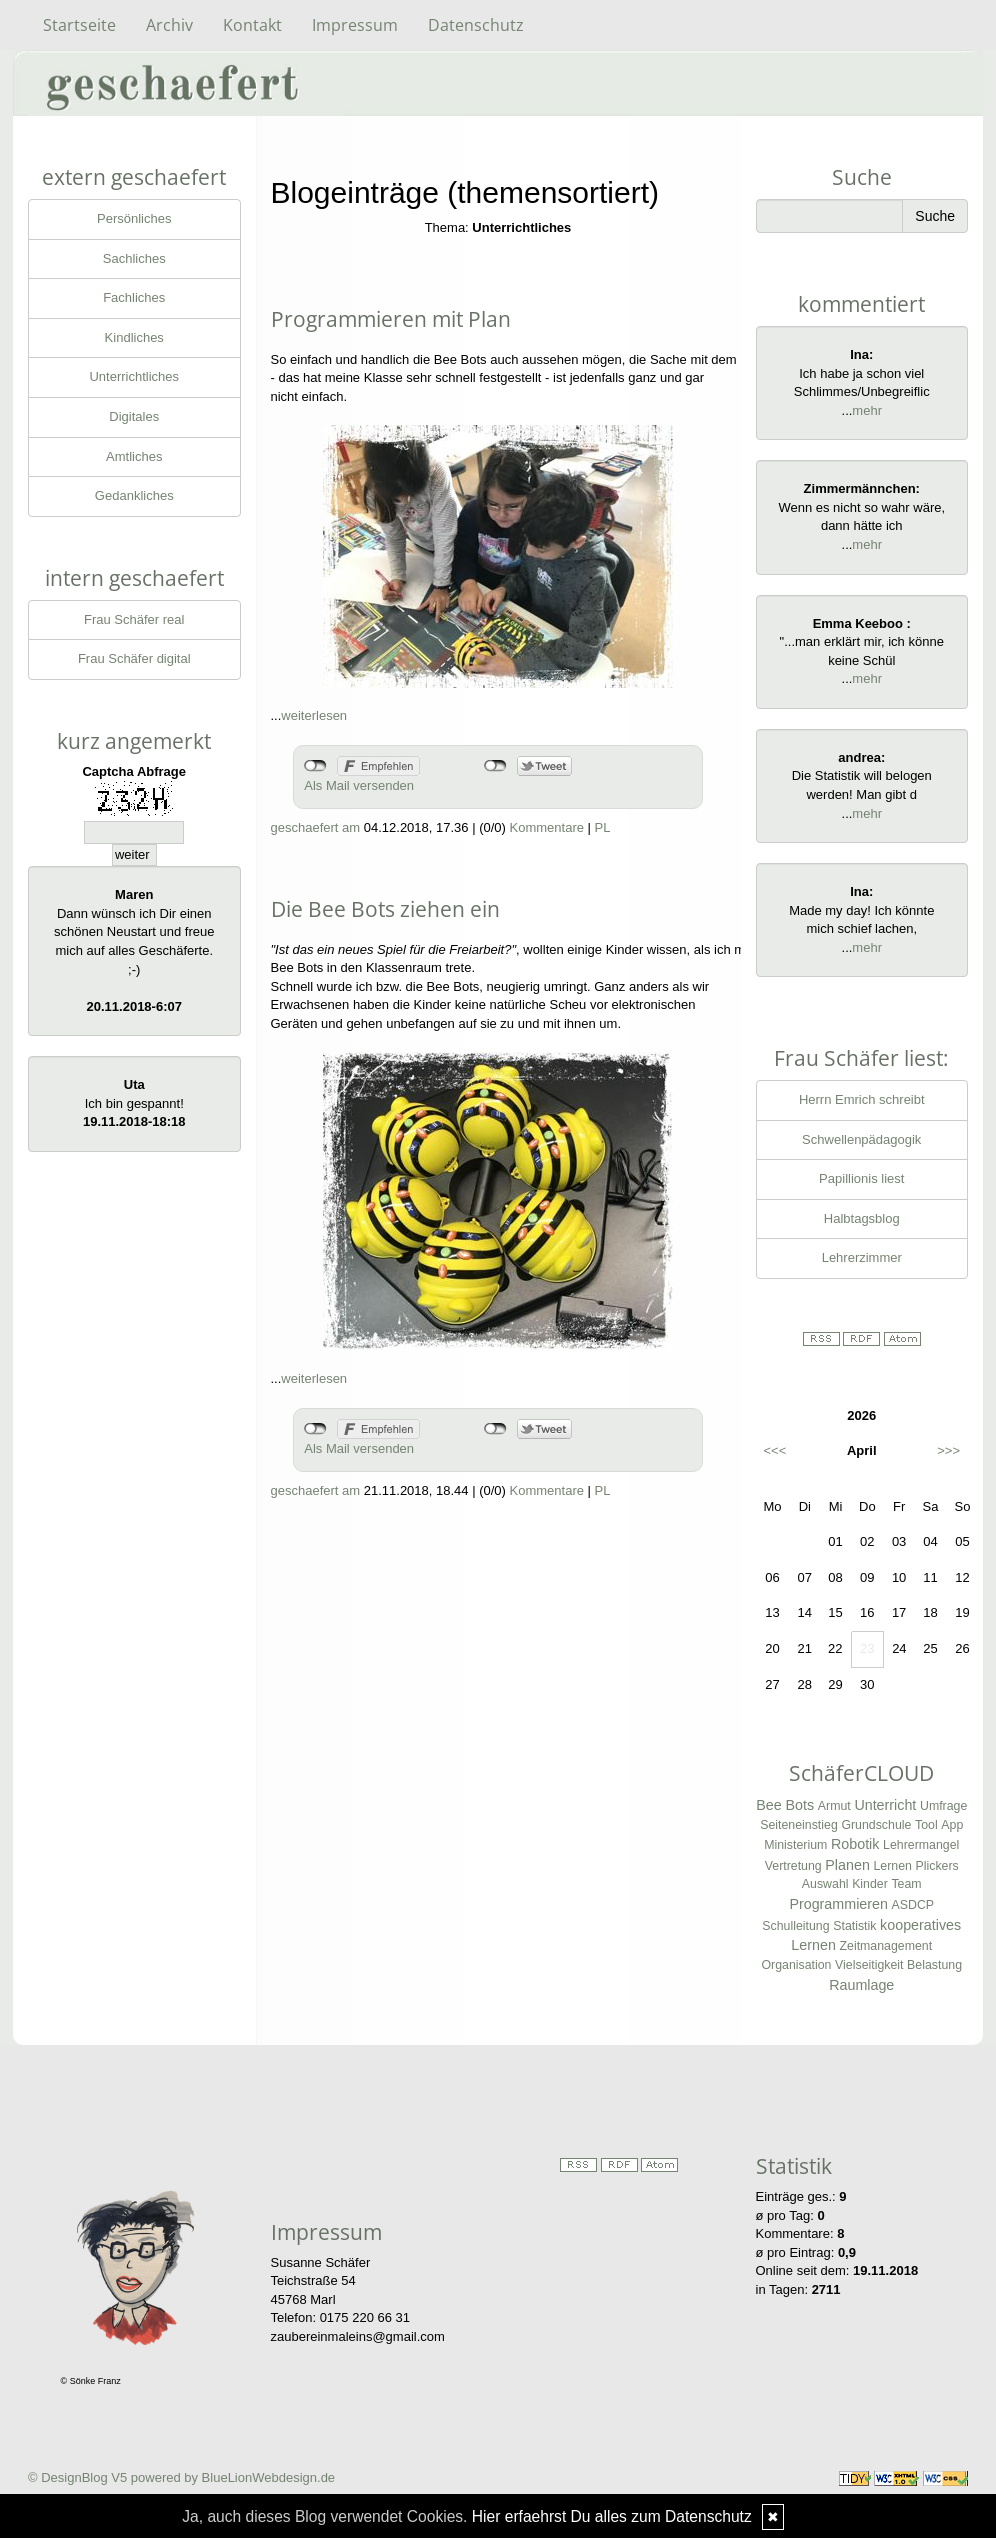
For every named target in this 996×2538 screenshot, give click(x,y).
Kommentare (547, 827)
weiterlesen (314, 715)
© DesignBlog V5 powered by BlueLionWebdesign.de (181, 2477)
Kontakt (252, 25)
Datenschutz (476, 25)
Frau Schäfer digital (134, 658)
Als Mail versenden (359, 785)
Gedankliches (134, 495)
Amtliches (134, 456)
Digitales (134, 416)
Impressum (355, 25)
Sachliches (134, 258)
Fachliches (134, 297)
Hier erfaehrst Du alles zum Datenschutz (612, 2516)
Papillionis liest (861, 1178)
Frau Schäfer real (134, 619)
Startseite (79, 25)
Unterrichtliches (134, 376)
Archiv (169, 25)
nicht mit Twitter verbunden (495, 766)
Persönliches (134, 218)
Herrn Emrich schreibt (862, 1099)
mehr (867, 410)
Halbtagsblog (862, 1218)
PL (603, 827)
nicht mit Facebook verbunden (315, 766)
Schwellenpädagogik (861, 1139)
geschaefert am (316, 827)
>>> (948, 1450)
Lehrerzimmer (862, 1257)
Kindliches (134, 337)
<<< (775, 1450)
